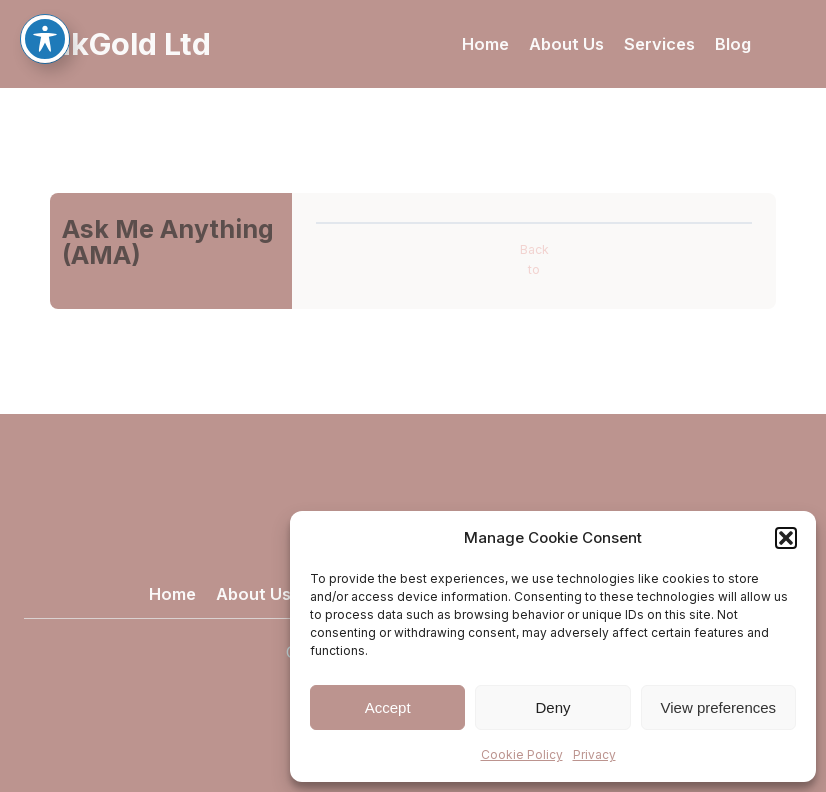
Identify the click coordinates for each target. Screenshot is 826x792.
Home (485, 44)
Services (659, 44)
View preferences (719, 707)
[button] (786, 538)
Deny (552, 707)
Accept (388, 707)
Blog (733, 44)
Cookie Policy (522, 754)
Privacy (594, 754)
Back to (534, 259)
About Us (566, 44)
